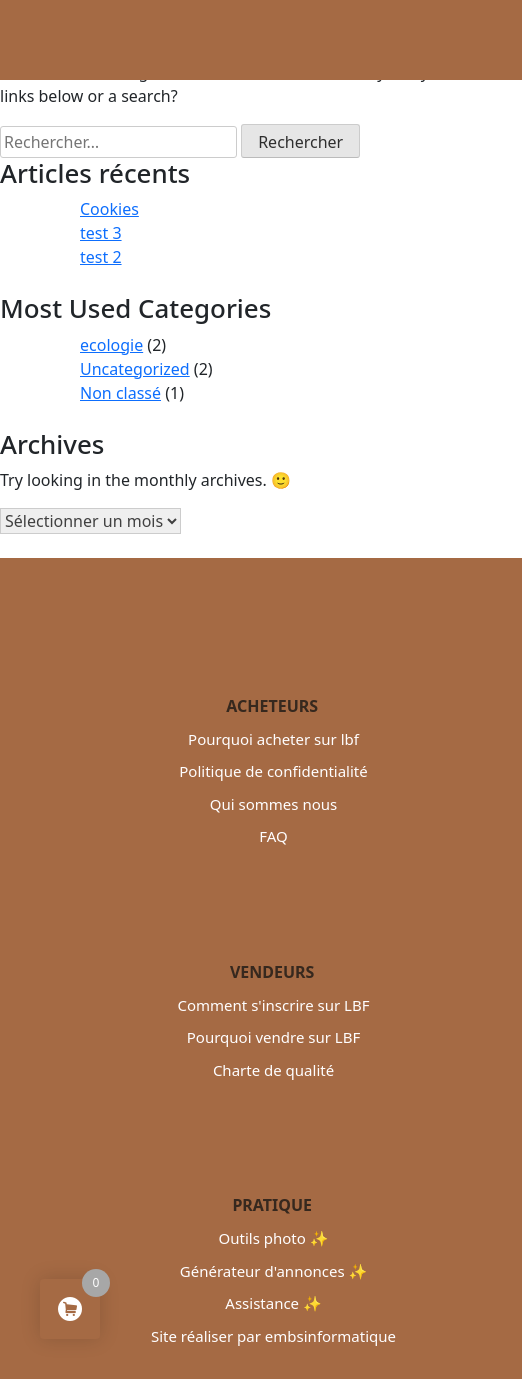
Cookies (109, 209)
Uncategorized (135, 369)
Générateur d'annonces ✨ (273, 1271)
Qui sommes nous (273, 804)
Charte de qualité (273, 1070)
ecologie (111, 345)
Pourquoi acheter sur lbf (273, 739)
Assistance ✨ (273, 1303)
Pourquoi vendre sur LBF (273, 1037)
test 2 (101, 257)
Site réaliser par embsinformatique (273, 1336)
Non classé (120, 393)
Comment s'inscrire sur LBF (273, 1005)
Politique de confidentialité (273, 771)
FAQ (273, 836)
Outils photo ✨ (274, 1238)
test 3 (101, 233)
